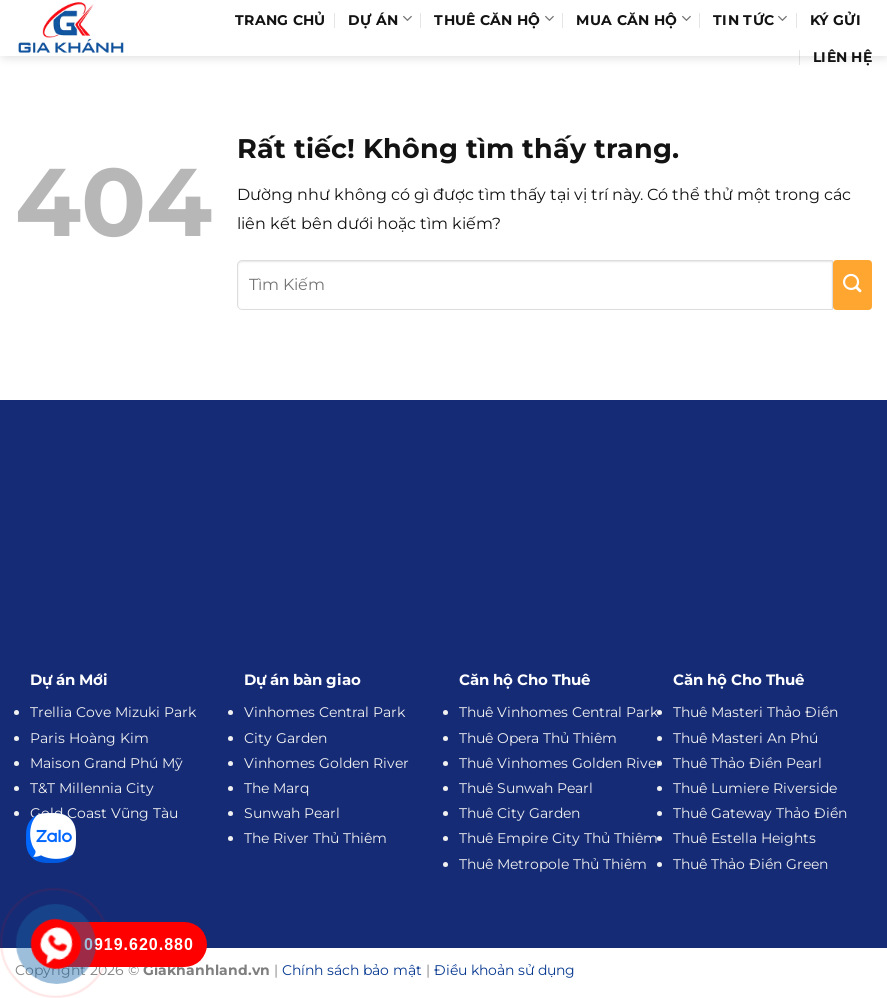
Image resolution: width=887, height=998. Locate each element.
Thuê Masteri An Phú (745, 738)
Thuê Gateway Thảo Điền (760, 813)
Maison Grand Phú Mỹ (106, 763)
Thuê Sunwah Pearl (526, 788)
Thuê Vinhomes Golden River (560, 763)
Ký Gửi (835, 20)
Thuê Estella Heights (744, 838)
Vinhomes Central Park (324, 712)
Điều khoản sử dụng (504, 970)
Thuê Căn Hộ (494, 19)
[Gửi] (852, 285)
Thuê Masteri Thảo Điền (755, 712)
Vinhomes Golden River (326, 763)
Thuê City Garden (519, 813)
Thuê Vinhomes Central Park (558, 712)
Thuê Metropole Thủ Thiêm (553, 864)
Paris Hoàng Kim (89, 738)
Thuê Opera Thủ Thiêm (538, 738)
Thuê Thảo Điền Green (750, 864)
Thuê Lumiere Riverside (755, 788)
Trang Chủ (280, 20)
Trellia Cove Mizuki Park (113, 712)
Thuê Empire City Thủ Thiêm (558, 838)
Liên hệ (842, 57)
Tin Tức (750, 19)
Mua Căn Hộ (633, 19)
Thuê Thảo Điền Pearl (747, 763)
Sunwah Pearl (292, 813)
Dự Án (380, 19)
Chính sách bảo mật (352, 970)
